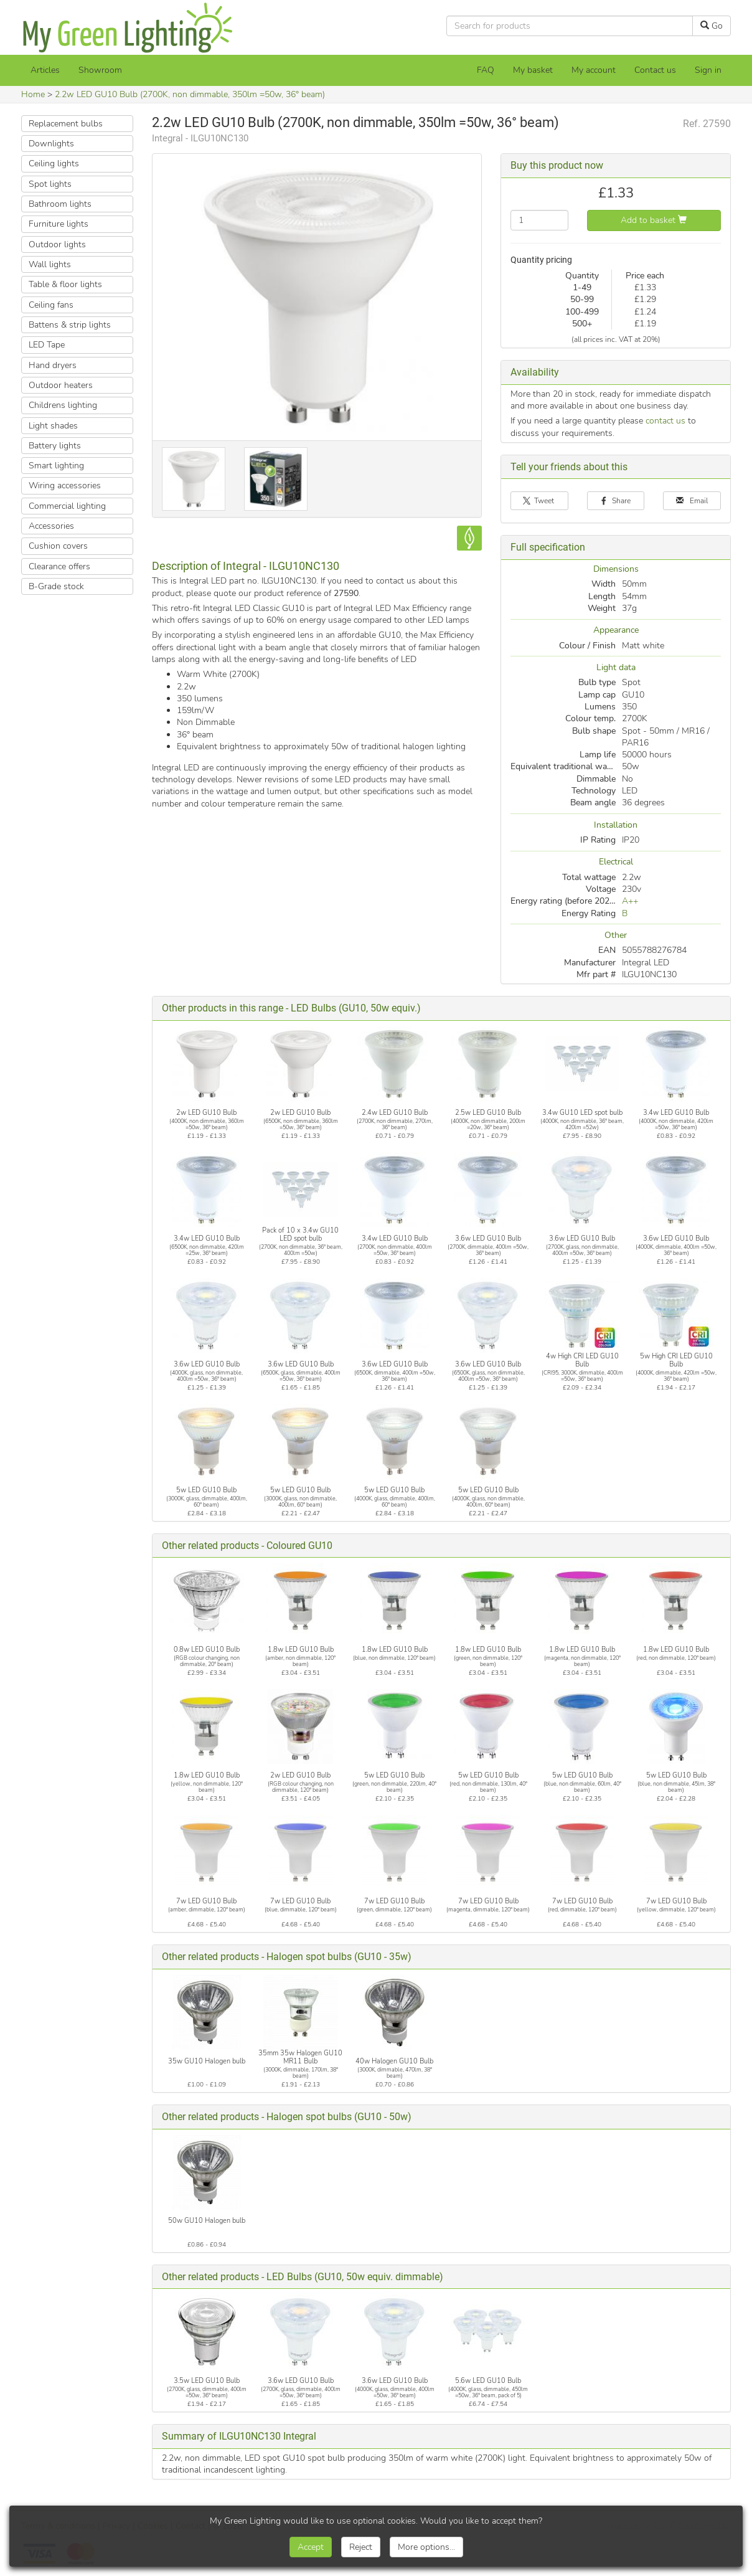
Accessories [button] (51, 526)
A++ (630, 901)
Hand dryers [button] (53, 365)
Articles (45, 70)
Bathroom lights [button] (60, 204)
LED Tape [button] (47, 345)
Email (692, 501)
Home (33, 94)
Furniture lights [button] (58, 224)
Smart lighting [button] (56, 465)
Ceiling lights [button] (54, 163)
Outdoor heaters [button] (61, 385)
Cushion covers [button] (58, 546)
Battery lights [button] (55, 446)
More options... (426, 2547)
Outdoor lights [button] (57, 244)
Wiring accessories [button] (65, 485)
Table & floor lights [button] (65, 284)
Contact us (655, 70)
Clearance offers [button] (59, 566)
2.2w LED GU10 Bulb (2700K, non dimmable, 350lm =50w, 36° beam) (190, 94)
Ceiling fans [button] (51, 305)
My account (593, 70)
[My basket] (533, 70)
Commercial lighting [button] (67, 506)
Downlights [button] (51, 143)
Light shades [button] (53, 426)
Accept (311, 2547)
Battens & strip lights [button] (70, 325)
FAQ (485, 70)
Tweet (539, 501)
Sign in (708, 70)
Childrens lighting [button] (63, 405)
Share (616, 501)
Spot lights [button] (50, 184)
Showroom (100, 70)
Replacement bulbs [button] (66, 124)
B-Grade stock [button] (56, 586)
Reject (360, 2547)
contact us (665, 421)
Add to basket (654, 220)
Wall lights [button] (50, 264)
